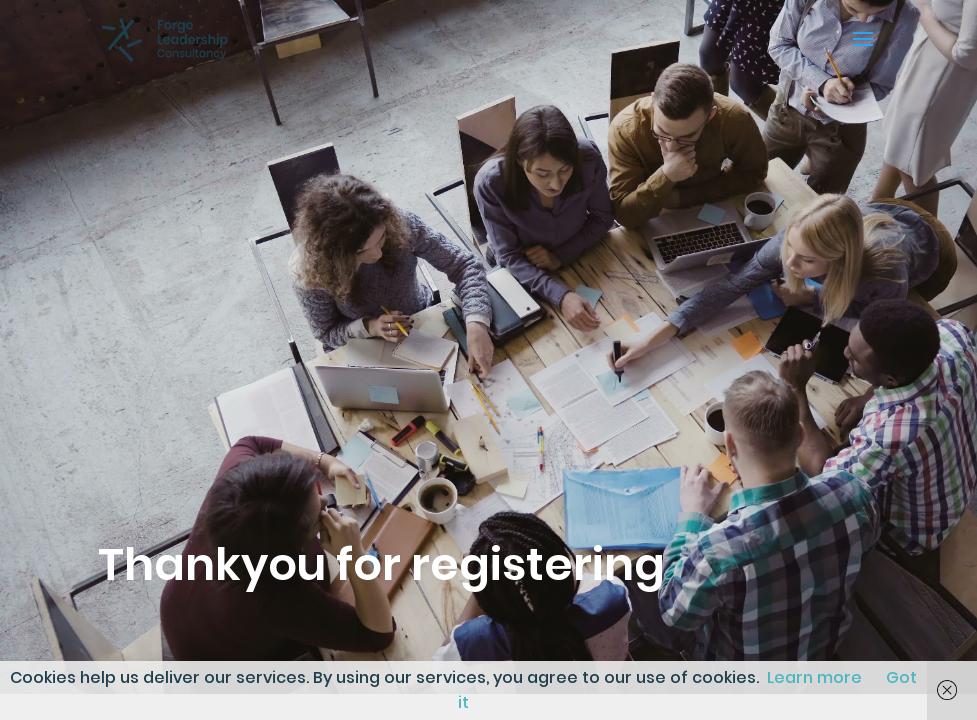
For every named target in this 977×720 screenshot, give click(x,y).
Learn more (814, 677)
